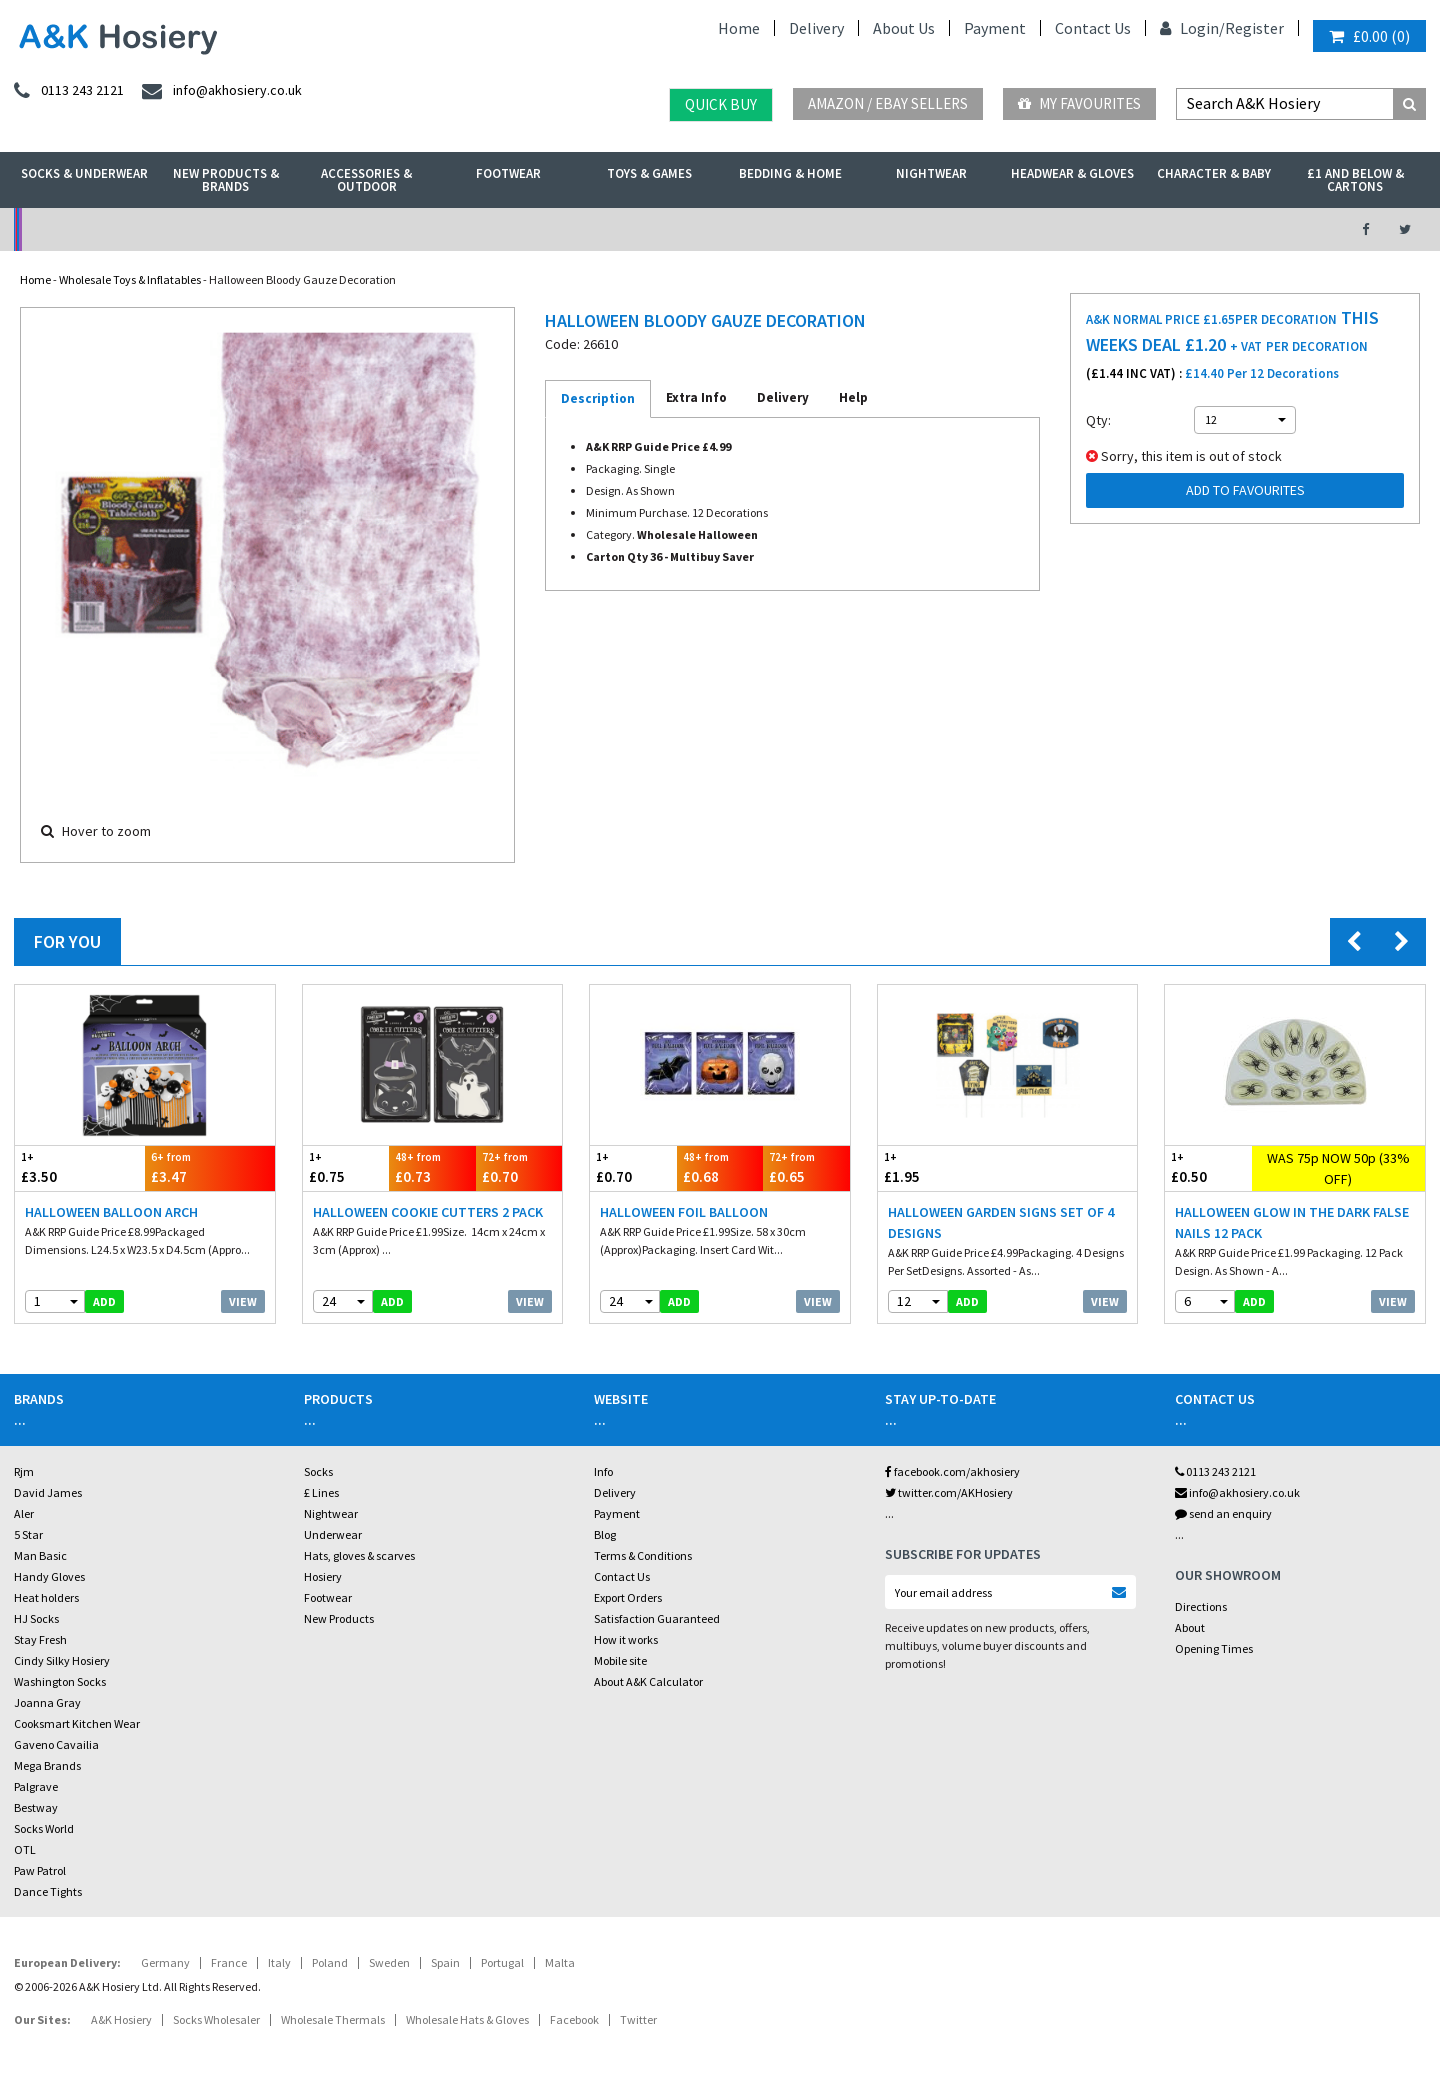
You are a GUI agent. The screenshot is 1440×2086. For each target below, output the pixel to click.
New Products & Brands (226, 180)
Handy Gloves (49, 1576)
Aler (24, 1513)
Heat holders (46, 1597)
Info (603, 1471)
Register (1254, 28)
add (104, 1301)
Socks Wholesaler (216, 2019)
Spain (445, 1962)
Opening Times (1214, 1648)
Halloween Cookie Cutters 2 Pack (428, 1212)
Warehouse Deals (825, 229)
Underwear (333, 1534)
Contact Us (1093, 28)
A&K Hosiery (121, 2019)
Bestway (36, 1807)
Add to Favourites (1245, 490)
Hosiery (323, 1576)
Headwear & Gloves (1072, 173)
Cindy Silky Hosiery (62, 1660)
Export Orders (628, 1597)
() (1369, 36)
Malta (560, 1962)
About (1190, 1627)
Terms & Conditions (643, 1555)
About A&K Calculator (648, 1681)
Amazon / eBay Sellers (888, 103)
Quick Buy (721, 104)
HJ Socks (36, 1618)
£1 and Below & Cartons (1355, 180)
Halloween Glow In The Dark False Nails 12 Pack (1292, 1222)
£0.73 (432, 1167)
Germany (165, 1962)
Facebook (574, 2019)
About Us (904, 28)
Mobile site (620, 1660)
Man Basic (40, 1555)
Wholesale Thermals (333, 2019)
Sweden (389, 1962)
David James (48, 1492)
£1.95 (943, 1167)
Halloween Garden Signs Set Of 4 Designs (1001, 1222)
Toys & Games (649, 173)
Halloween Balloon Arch (111, 1212)
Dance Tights (48, 1891)
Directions (1201, 1606)
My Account (501, 229)
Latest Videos (1151, 229)
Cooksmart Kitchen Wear (77, 1723)
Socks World (44, 1828)
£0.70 (519, 1167)
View (243, 1301)
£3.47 (210, 1167)
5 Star (28, 1534)
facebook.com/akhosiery (952, 1471)
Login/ (1192, 28)
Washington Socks (60, 1681)
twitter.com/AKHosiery (949, 1492)
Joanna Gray (47, 1702)
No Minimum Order (176, 229)
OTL (25, 1849)
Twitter (638, 2019)
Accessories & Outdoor (366, 180)
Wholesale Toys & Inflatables (130, 279)
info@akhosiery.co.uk (1237, 1492)
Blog (605, 1534)
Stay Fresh (40, 1639)
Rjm (24, 1471)
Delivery (816, 28)
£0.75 (346, 1167)
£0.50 (1208, 1167)
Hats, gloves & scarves (359, 1555)
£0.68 (720, 1167)
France (229, 1962)
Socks (318, 1471)
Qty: (1098, 420)
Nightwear (931, 173)
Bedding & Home (790, 173)
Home (739, 28)
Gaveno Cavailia (56, 1744)
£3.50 (80, 1167)
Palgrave (36, 1786)
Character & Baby (1214, 173)
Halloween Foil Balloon (684, 1212)
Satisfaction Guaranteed (657, 1618)
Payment (995, 28)
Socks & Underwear (84, 173)
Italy (279, 1962)
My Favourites (1079, 103)
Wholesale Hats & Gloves (467, 2019)
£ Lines (321, 1492)
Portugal (502, 1962)
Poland (330, 1962)
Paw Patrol (40, 1870)
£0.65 (806, 1167)
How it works (626, 1639)
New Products (339, 1618)
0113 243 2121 (1215, 1471)
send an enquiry (1223, 1513)
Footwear (508, 173)
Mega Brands (47, 1765)
